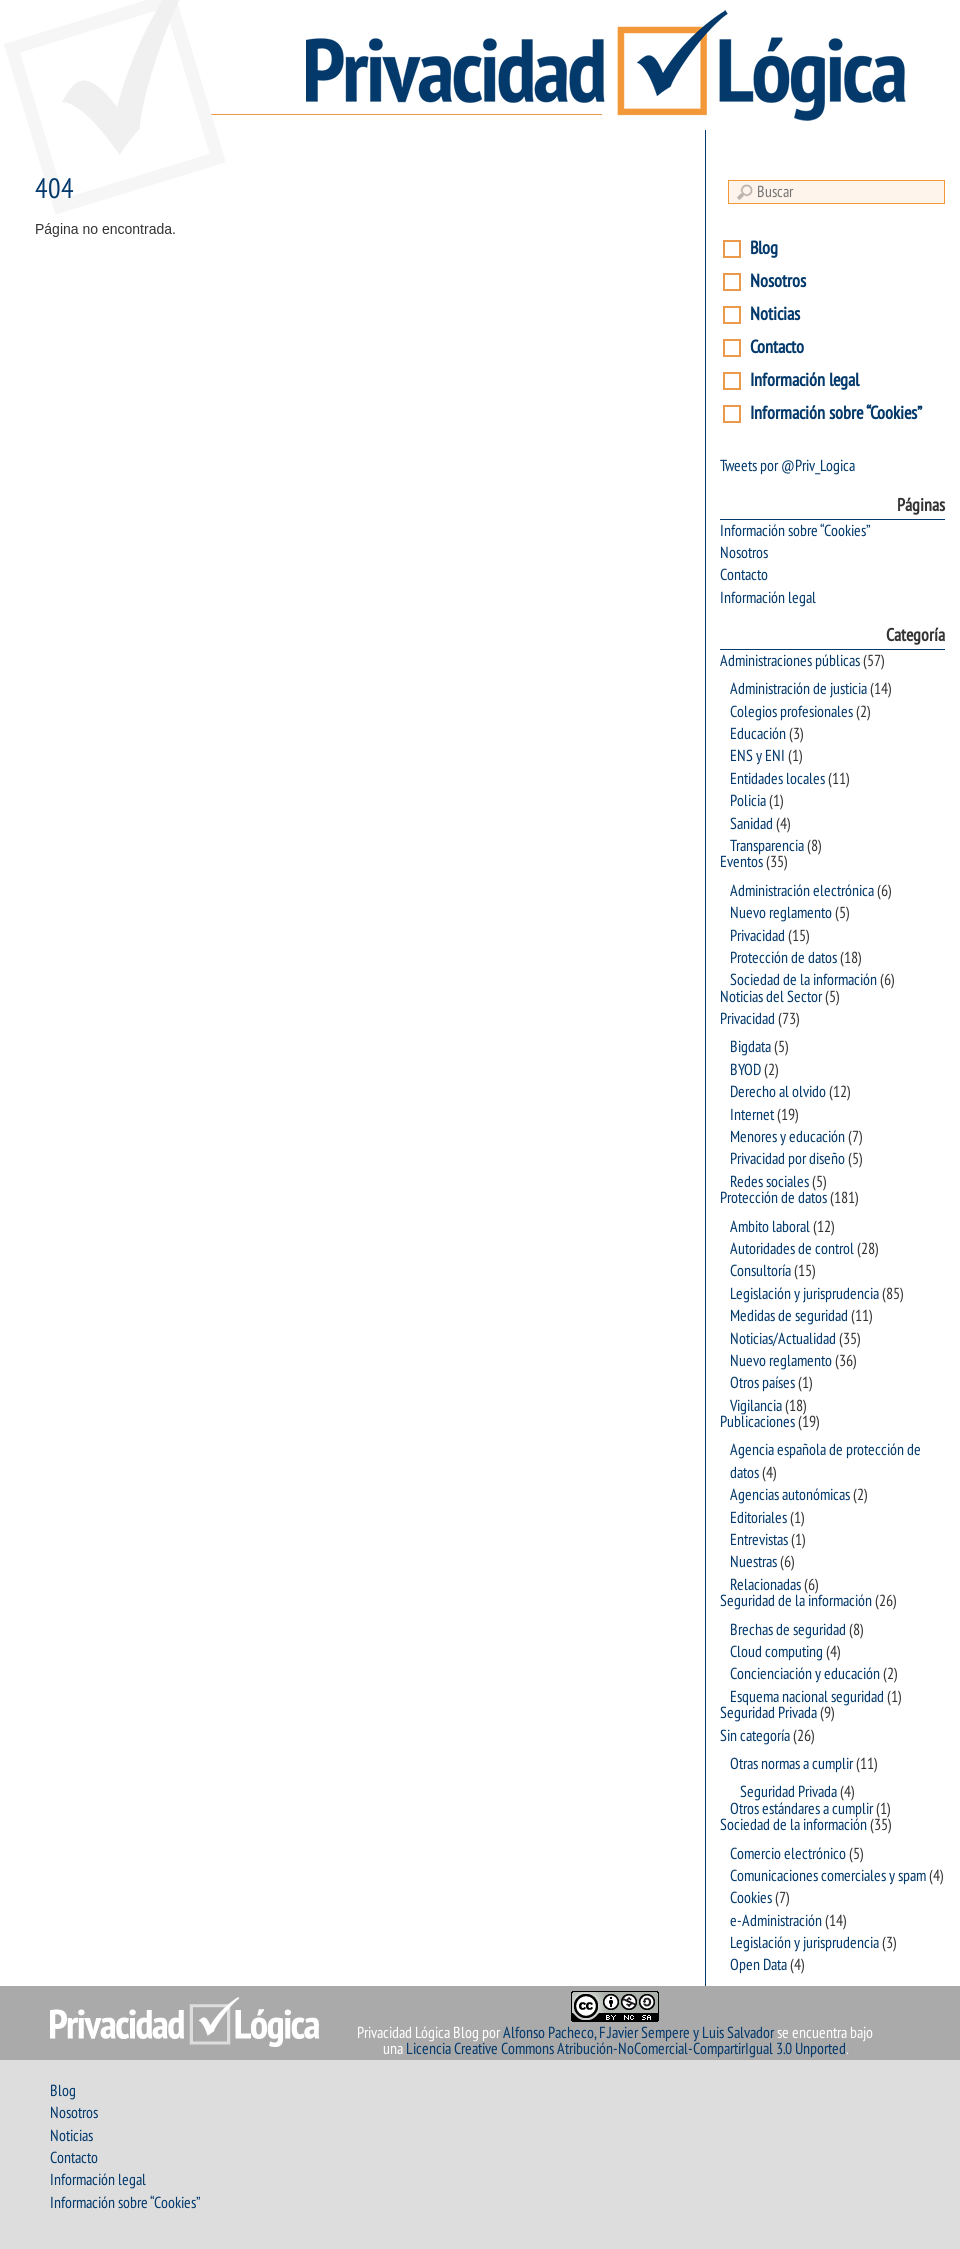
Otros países (762, 1383)
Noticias (775, 314)
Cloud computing (776, 1652)
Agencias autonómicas (790, 1495)
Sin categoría (755, 1736)
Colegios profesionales (791, 712)
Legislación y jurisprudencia (804, 1294)
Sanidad (751, 824)
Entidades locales (777, 779)
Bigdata (750, 1047)
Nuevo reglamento (781, 913)
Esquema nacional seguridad (807, 1697)
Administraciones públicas (790, 661)
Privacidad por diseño (787, 1159)
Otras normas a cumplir (791, 1764)
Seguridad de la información (796, 1601)
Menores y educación (787, 1137)
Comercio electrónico (788, 1854)
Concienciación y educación (805, 1674)
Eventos (741, 862)
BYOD (745, 1070)
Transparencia (767, 846)
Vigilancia (756, 1406)
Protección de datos (783, 958)
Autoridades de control (792, 1249)
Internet (752, 1115)
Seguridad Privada (768, 1713)
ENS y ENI (757, 756)
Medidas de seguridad (789, 1316)
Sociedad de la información (803, 980)
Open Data (758, 1965)
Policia (748, 801)
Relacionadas (765, 1585)
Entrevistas (759, 1540)
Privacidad (757, 936)
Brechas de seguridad (788, 1630)
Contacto (777, 347)
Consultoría (760, 1271)
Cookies (751, 1898)
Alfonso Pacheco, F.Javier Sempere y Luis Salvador (638, 2033)
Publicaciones (757, 1422)
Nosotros (778, 281)
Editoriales (758, 1518)
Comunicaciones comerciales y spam (828, 1876)
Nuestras (753, 1562)
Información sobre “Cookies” (836, 413)
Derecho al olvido (778, 1092)
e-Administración (776, 1921)
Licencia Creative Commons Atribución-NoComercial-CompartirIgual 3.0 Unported (626, 2049)
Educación (758, 734)
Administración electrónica (802, 891)
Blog (764, 248)
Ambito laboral (770, 1227)
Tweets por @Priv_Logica (787, 466)
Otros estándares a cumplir (801, 1809)
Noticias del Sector (771, 997)
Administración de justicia (798, 689)
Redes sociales (769, 1182)
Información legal (804, 380)
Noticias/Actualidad (783, 1339)
